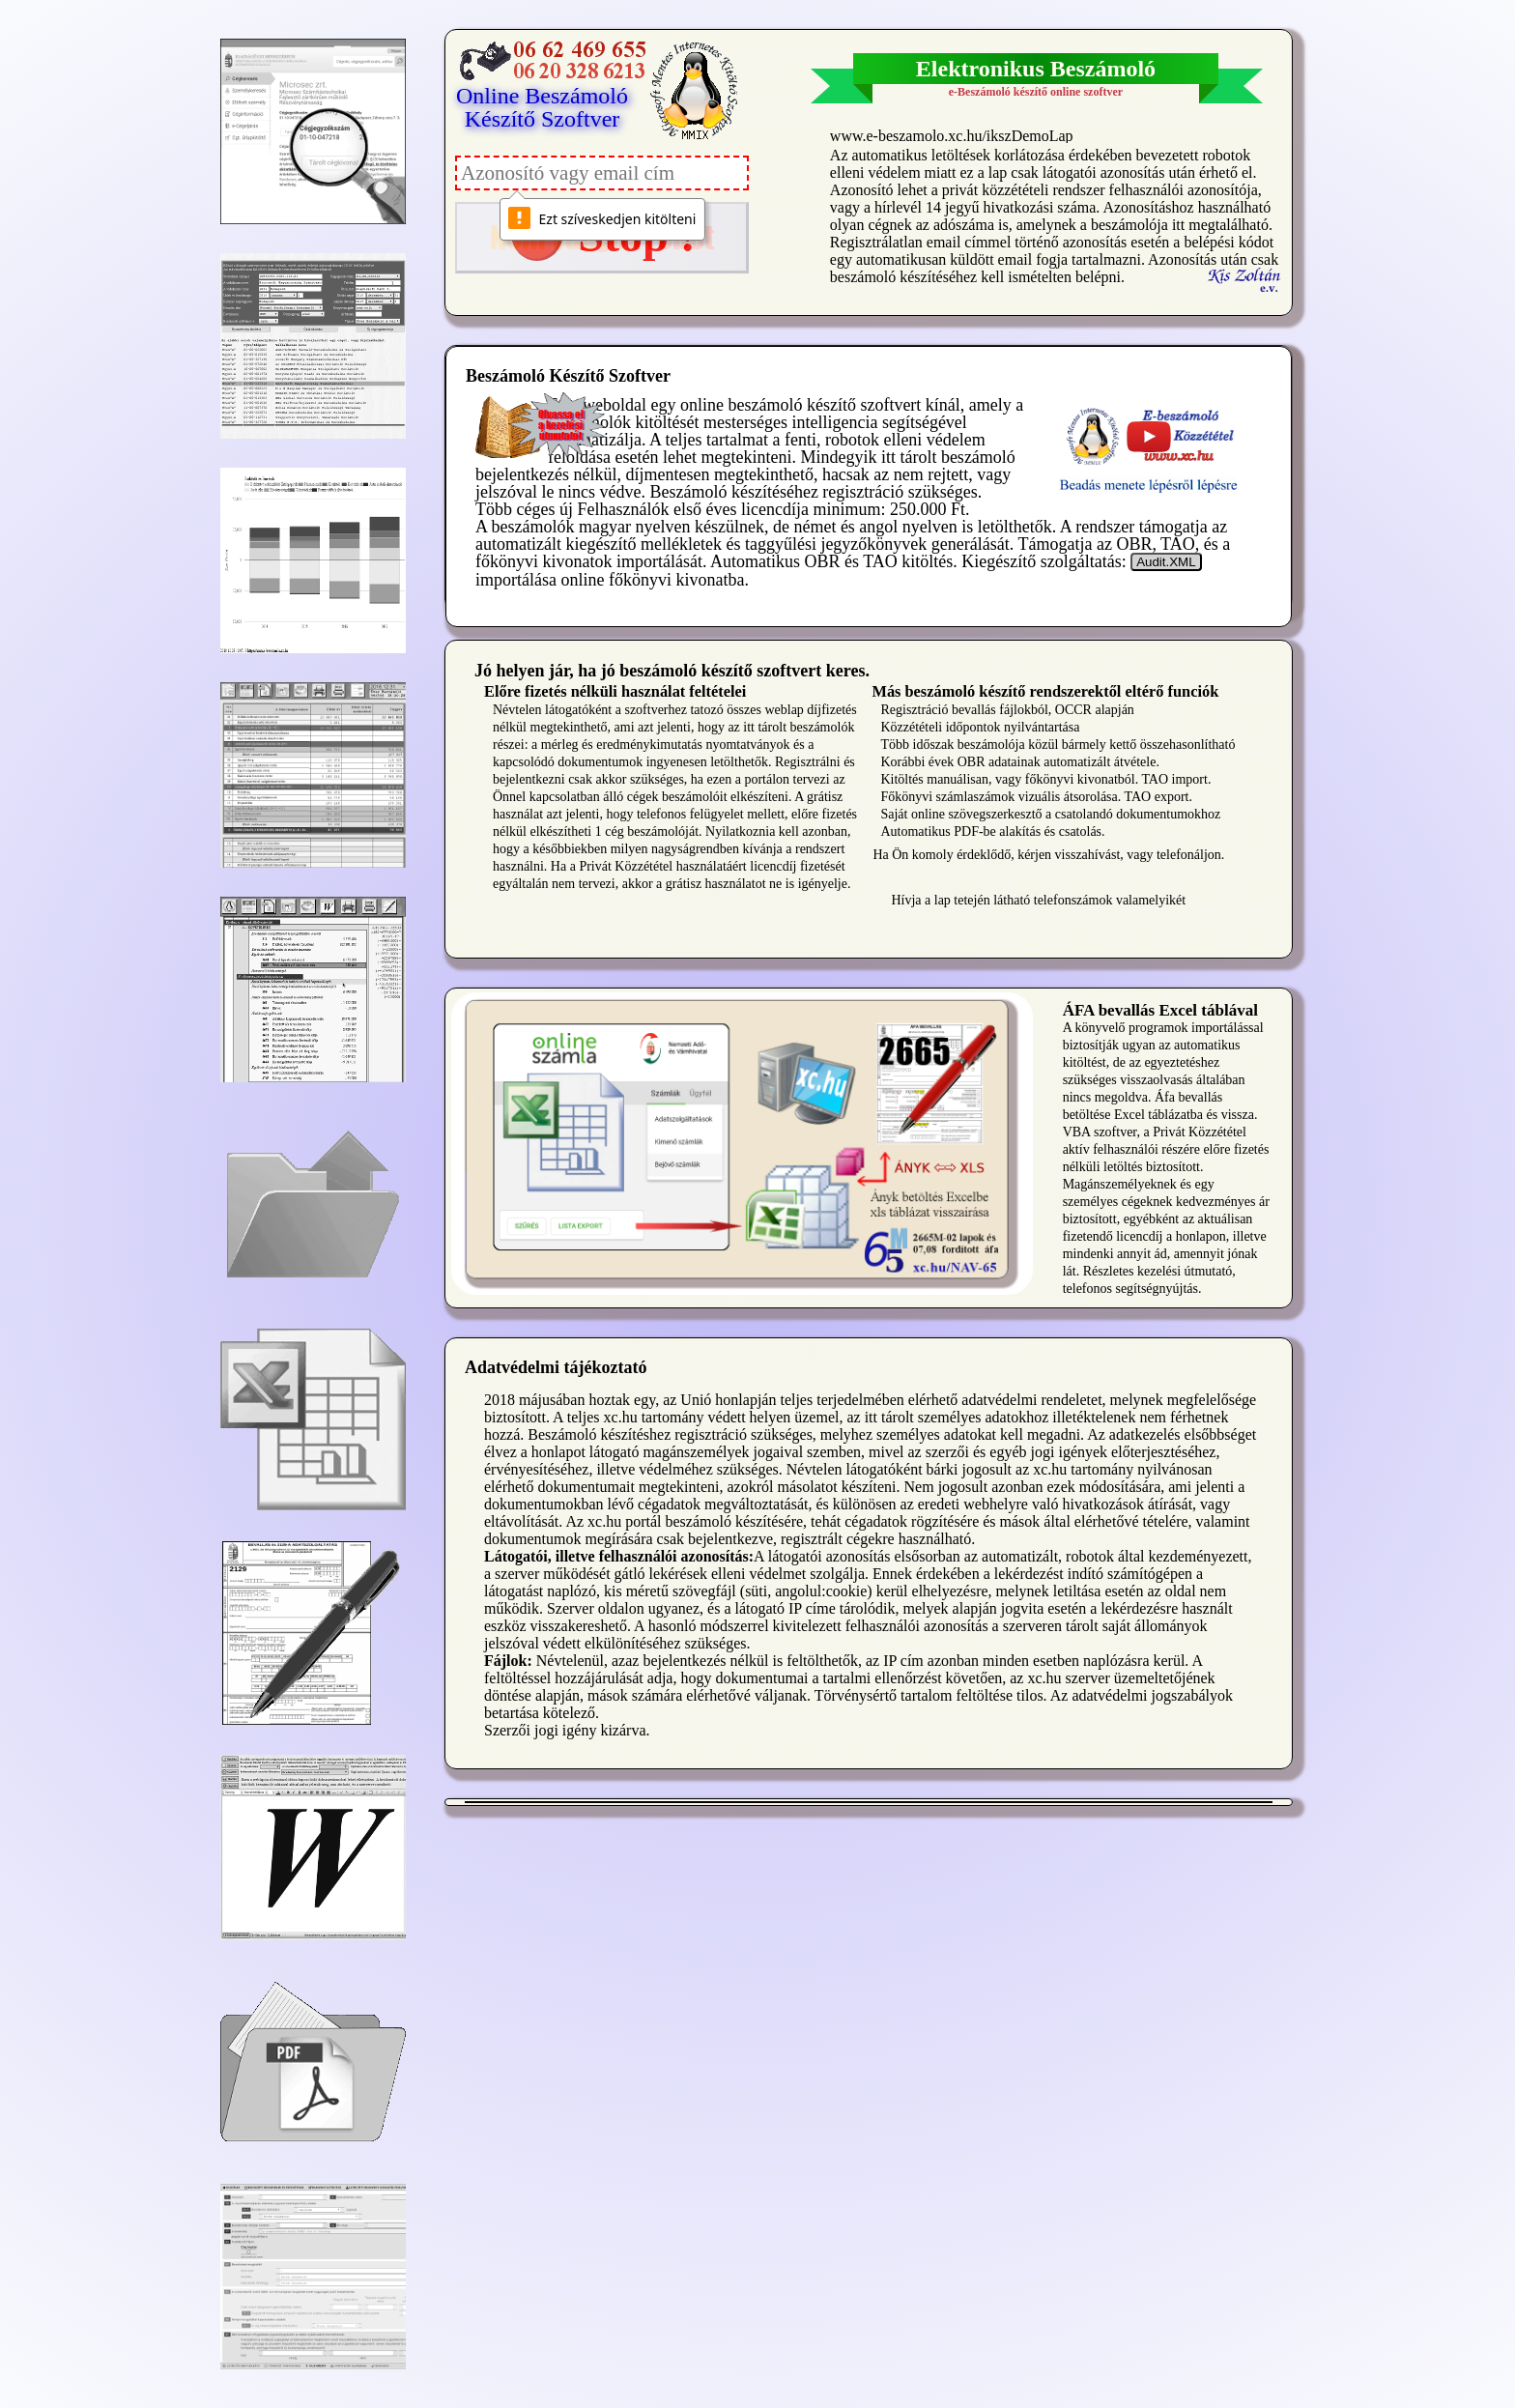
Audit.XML (1166, 562)
